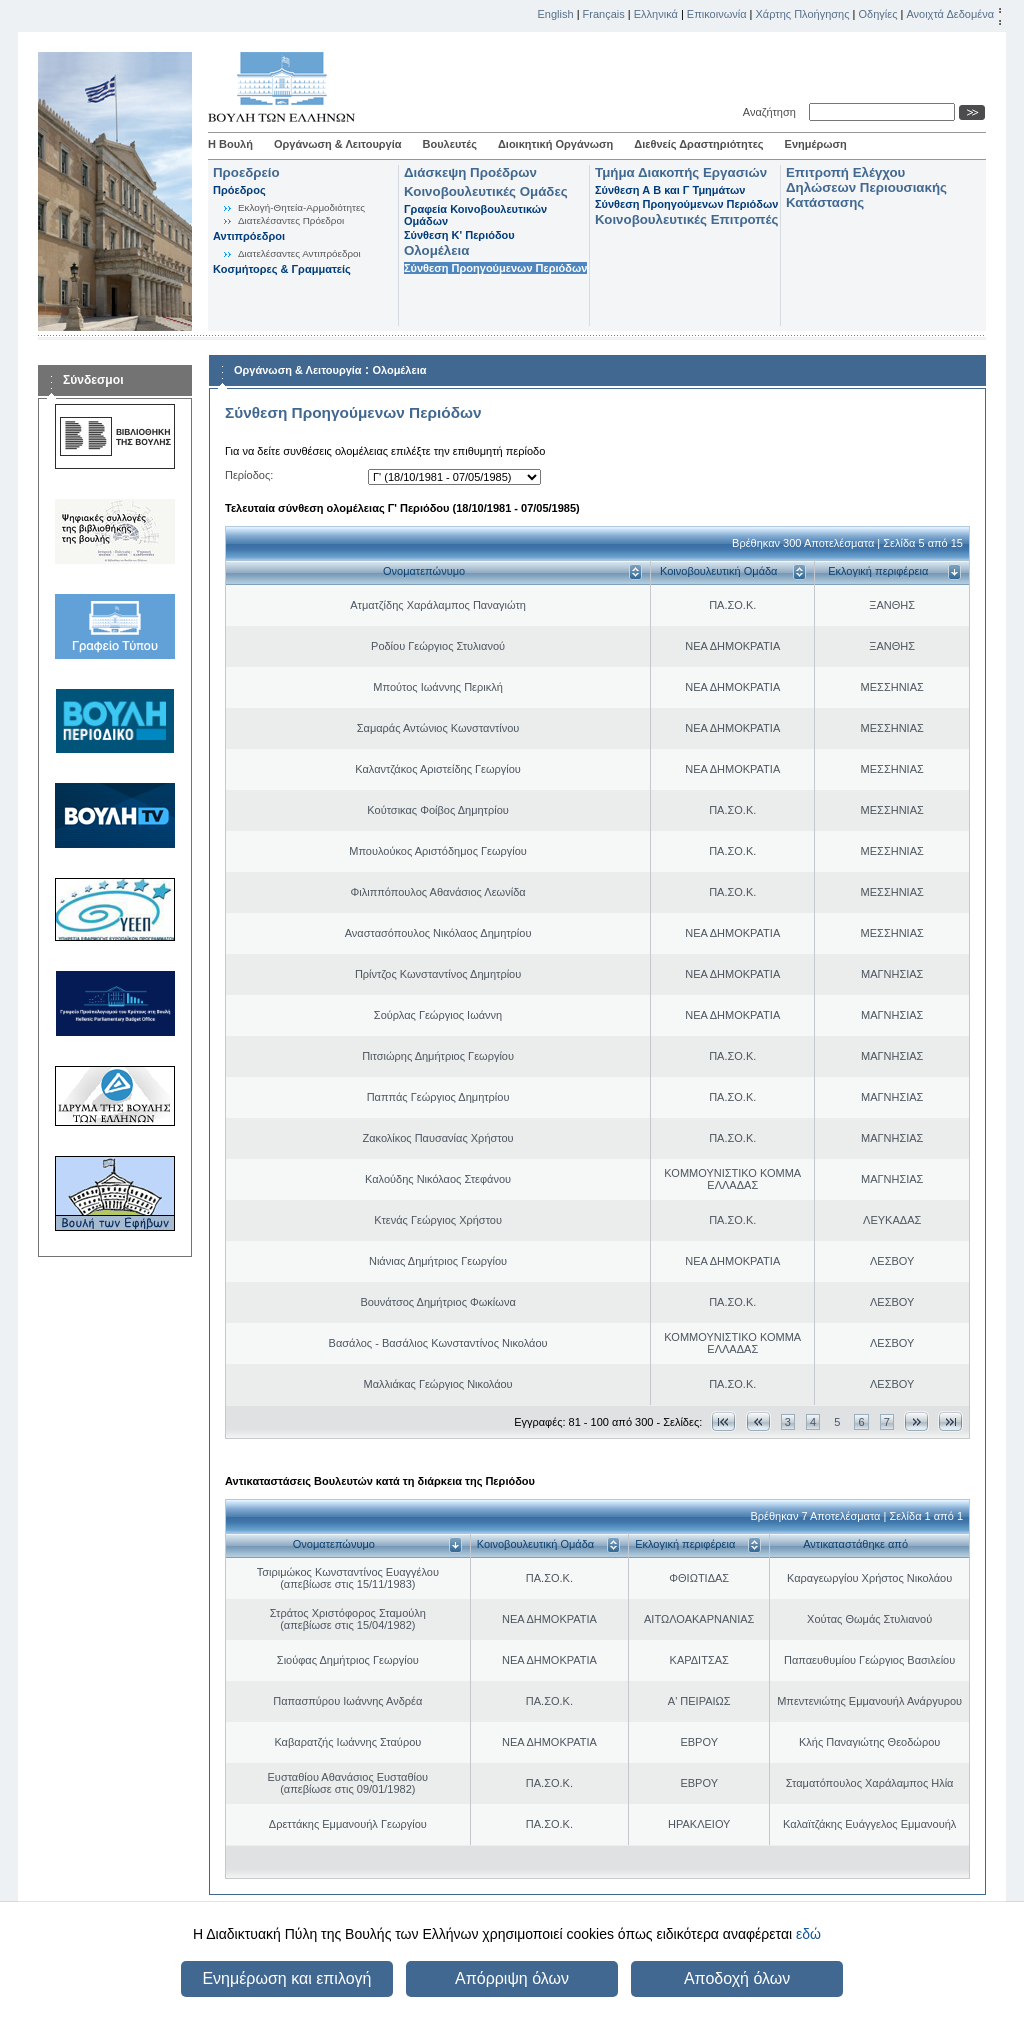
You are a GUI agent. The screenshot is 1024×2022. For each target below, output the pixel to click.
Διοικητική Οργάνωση (555, 144)
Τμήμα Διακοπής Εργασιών (681, 172)
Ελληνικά (656, 14)
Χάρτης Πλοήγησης (803, 14)
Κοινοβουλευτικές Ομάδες (486, 191)
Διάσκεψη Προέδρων (470, 172)
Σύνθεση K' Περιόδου (459, 235)
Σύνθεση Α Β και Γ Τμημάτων (670, 190)
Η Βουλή (230, 144)
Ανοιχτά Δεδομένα (950, 14)
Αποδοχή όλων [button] (737, 1978)
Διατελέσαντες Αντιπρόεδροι (299, 253)
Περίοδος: (249, 475)
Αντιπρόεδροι (249, 236)
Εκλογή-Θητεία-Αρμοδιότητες (301, 207)
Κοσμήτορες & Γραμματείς (282, 269)
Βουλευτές (450, 144)
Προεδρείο (246, 172)
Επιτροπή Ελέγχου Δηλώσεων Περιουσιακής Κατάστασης (866, 187)
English (556, 14)
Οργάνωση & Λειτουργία (338, 144)
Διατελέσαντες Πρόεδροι (291, 220)
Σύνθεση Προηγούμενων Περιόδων (495, 268)
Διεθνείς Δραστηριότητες (698, 144)
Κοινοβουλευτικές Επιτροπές (686, 219)
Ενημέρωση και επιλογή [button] (286, 1978)
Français (604, 14)
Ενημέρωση (816, 144)
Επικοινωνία (717, 14)
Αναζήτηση (772, 112)
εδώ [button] (808, 1934)
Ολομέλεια (436, 250)
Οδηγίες (877, 14)
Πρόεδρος (239, 190)
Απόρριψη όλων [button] (512, 1978)
